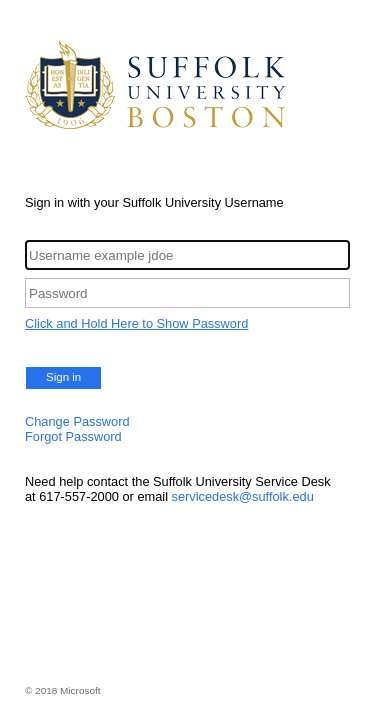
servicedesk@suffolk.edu (243, 496)
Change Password (77, 421)
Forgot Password (73, 436)
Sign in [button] (63, 377)
